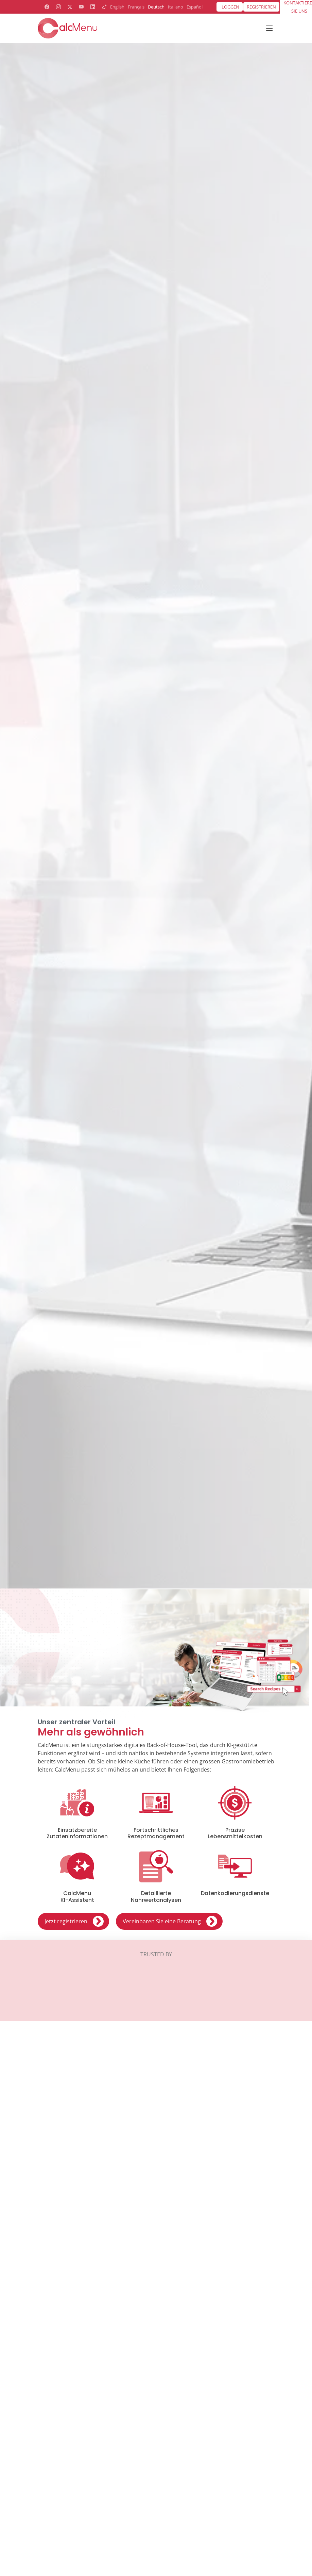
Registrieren (261, 7)
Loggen (230, 7)
